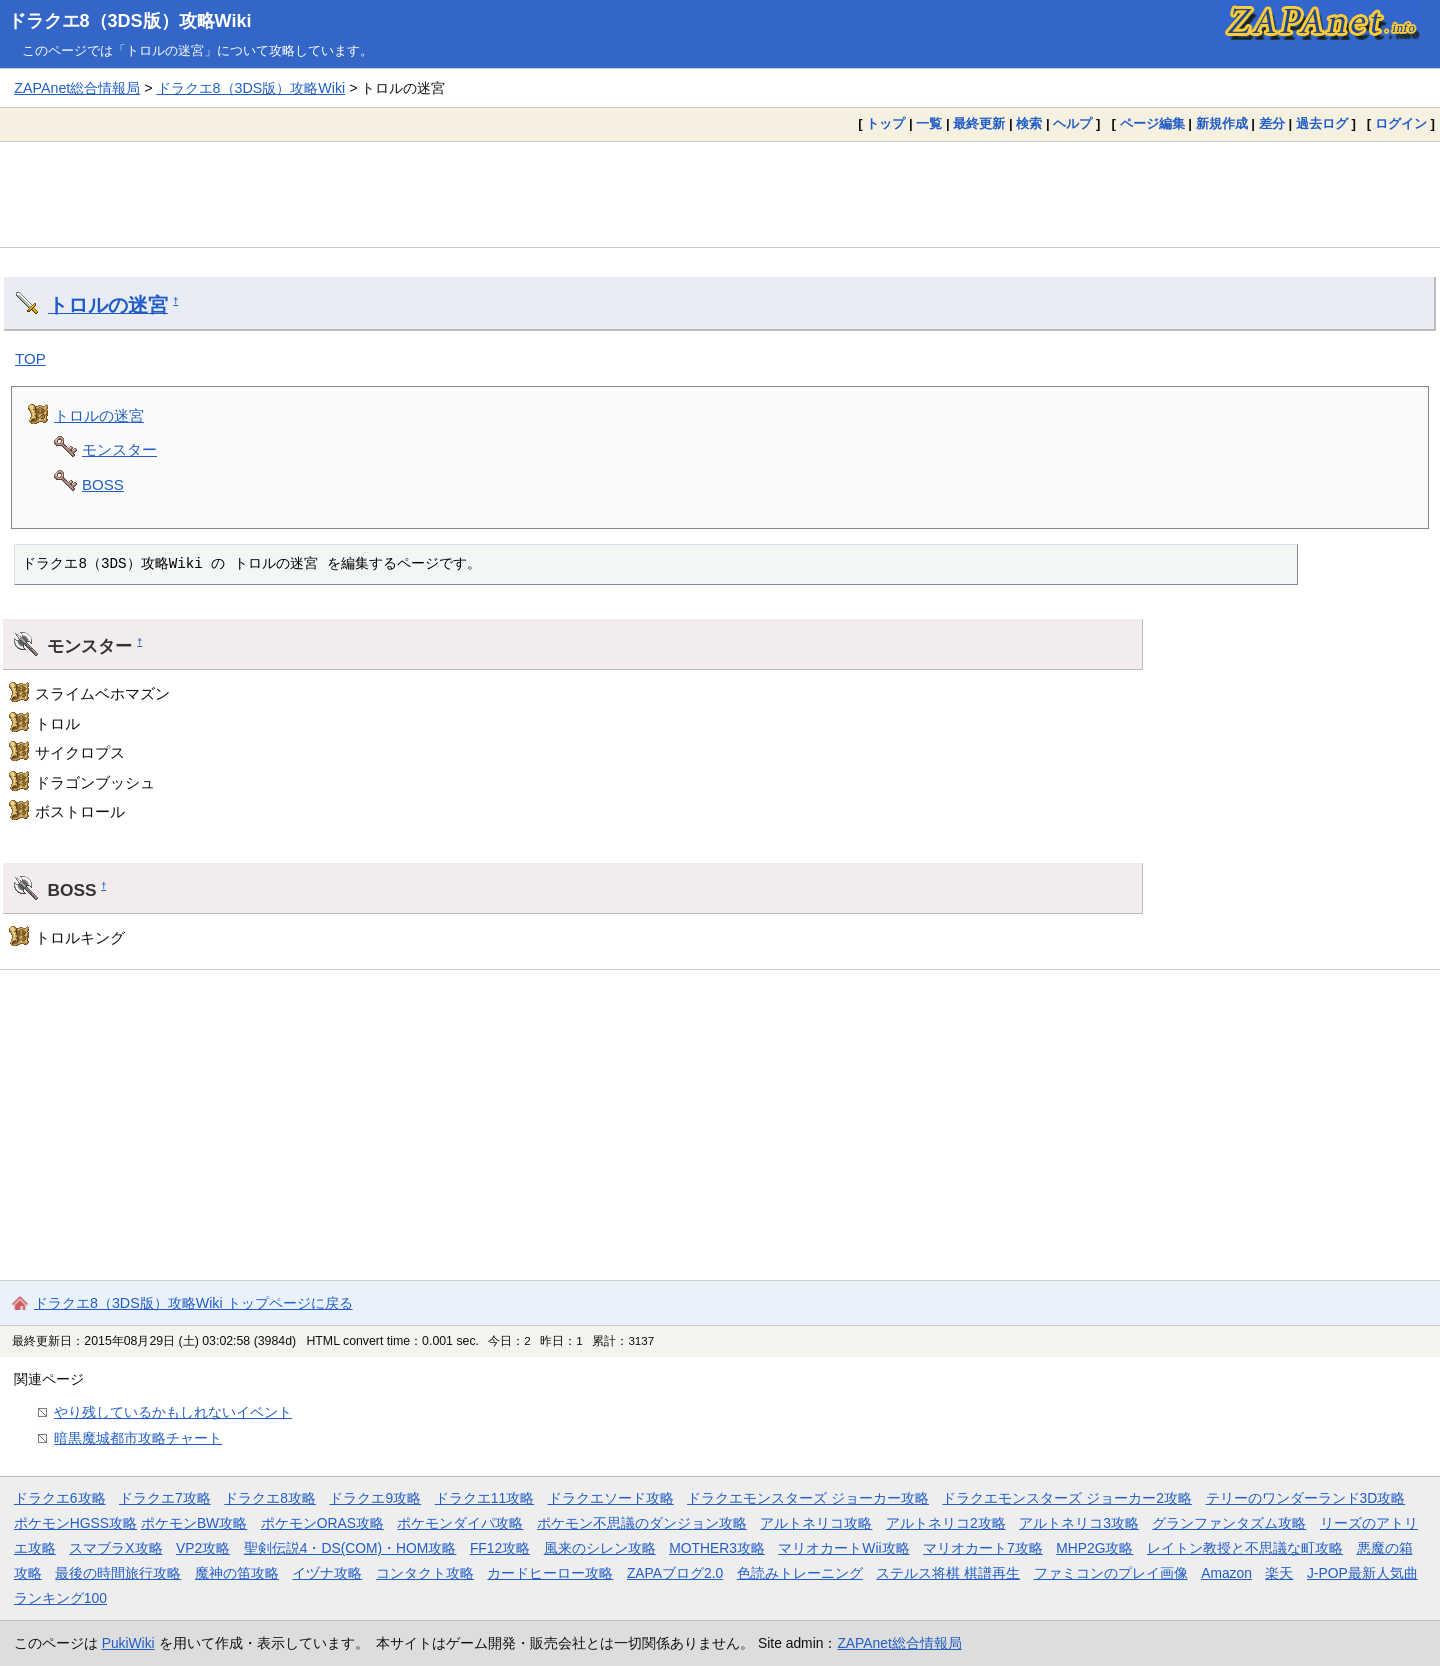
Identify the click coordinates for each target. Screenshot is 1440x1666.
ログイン (1401, 123)
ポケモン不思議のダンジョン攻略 (642, 1523)
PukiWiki (128, 1643)
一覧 (929, 123)
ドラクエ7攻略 (165, 1498)
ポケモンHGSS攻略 (75, 1523)
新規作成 (1222, 123)
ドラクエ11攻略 (484, 1498)
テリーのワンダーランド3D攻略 (1306, 1498)
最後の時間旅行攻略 (118, 1573)
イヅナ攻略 (327, 1573)
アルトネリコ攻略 (816, 1523)
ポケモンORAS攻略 (322, 1523)
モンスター (119, 449)
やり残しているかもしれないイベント (173, 1412)
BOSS (103, 484)
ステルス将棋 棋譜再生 (948, 1573)
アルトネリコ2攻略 (946, 1523)
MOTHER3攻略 (717, 1548)
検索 (1029, 123)
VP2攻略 (203, 1548)
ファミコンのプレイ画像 (1111, 1573)
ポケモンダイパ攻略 (460, 1523)
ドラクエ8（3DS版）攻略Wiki (130, 21)
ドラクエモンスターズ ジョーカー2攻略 (1067, 1498)
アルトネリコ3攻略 (1079, 1523)
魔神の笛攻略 (237, 1573)
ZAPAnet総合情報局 (77, 88)
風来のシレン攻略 (600, 1548)
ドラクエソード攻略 (611, 1498)
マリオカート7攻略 (983, 1548)
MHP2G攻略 (1094, 1548)
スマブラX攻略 (115, 1548)
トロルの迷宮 (108, 305)
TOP (30, 358)
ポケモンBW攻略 (194, 1523)
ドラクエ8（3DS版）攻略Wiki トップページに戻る (193, 1303)
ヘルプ (1072, 123)
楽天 (1279, 1573)
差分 (1272, 123)
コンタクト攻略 (425, 1573)
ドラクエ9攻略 (375, 1498)
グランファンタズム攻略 (1229, 1523)
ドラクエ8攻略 (270, 1498)
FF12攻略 (500, 1548)
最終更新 (979, 123)
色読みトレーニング (800, 1573)
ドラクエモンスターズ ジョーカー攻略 (808, 1498)
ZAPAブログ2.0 (675, 1573)
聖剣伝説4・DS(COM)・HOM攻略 (350, 1548)
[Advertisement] (720, 194)
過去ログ (1322, 123)
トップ (885, 123)
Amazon (1226, 1573)
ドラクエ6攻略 (60, 1498)
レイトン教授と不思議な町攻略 (1245, 1548)
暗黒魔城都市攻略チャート (138, 1438)
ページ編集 (1152, 123)
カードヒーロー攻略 (550, 1573)
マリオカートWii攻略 (843, 1548)
